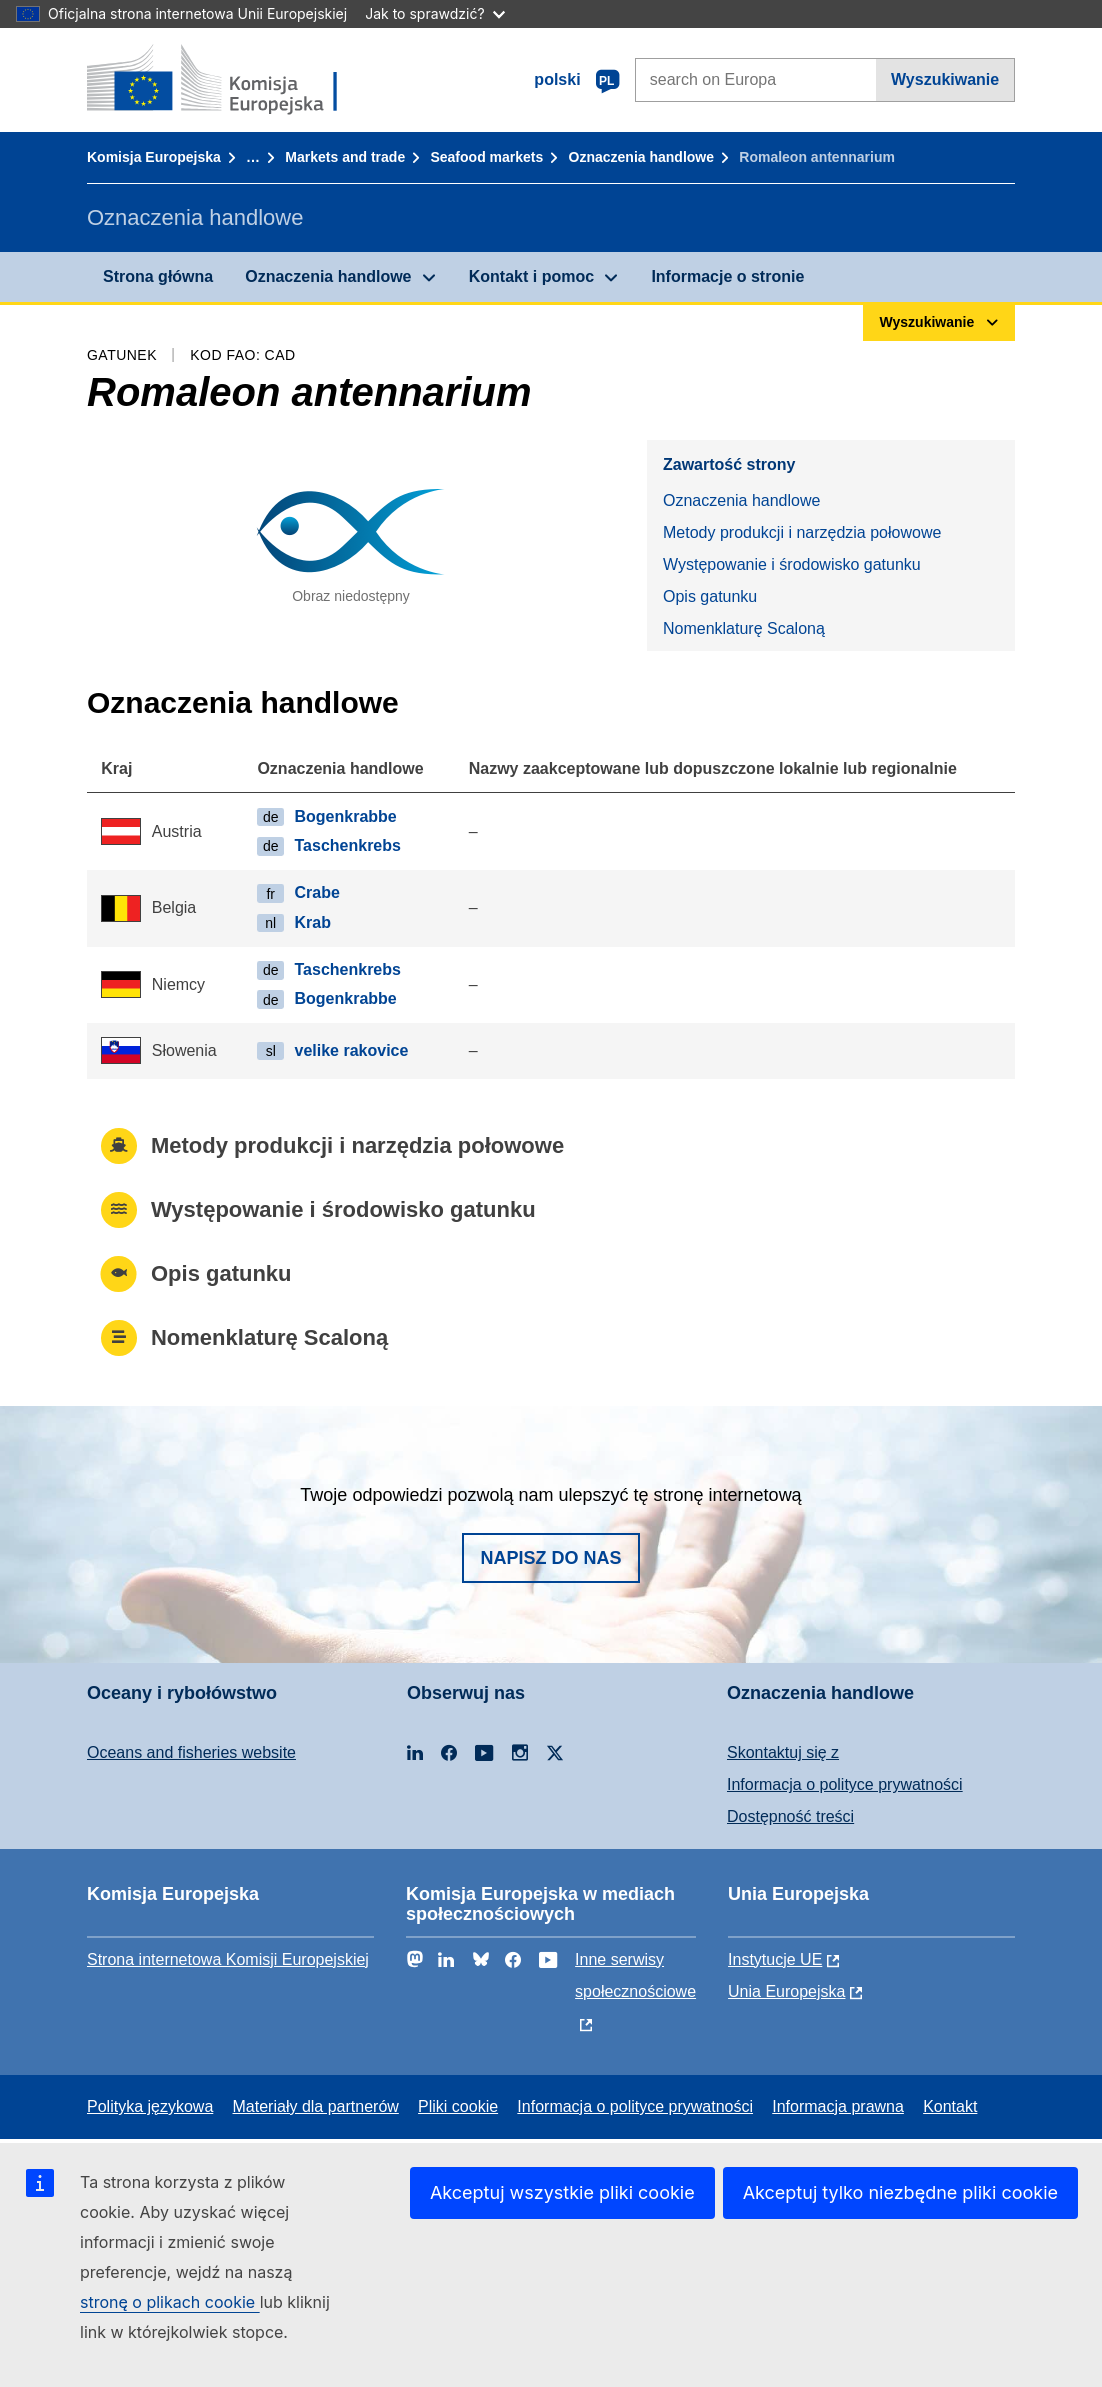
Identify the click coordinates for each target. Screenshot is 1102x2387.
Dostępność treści (790, 1816)
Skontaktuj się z (783, 1752)
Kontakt (950, 2106)
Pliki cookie (458, 2106)
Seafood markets (486, 157)
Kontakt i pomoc (531, 276)
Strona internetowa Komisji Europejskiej (228, 1959)
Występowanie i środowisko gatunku (792, 564)
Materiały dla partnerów (316, 2106)
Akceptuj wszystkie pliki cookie (562, 2192)
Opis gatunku (710, 596)
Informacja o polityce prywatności (845, 1784)
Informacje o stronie (727, 276)
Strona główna (158, 276)
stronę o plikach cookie (170, 2302)
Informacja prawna (838, 2106)
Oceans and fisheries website (191, 1752)
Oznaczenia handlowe (641, 157)
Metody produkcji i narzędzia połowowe (802, 532)
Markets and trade (345, 157)
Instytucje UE (775, 1959)
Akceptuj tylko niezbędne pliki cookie (900, 2192)
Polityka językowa (150, 2106)
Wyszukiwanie (945, 79)
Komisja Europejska (154, 157)
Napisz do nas (550, 1558)
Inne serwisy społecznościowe (635, 1975)
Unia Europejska (786, 1991)
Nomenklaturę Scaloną (744, 628)
